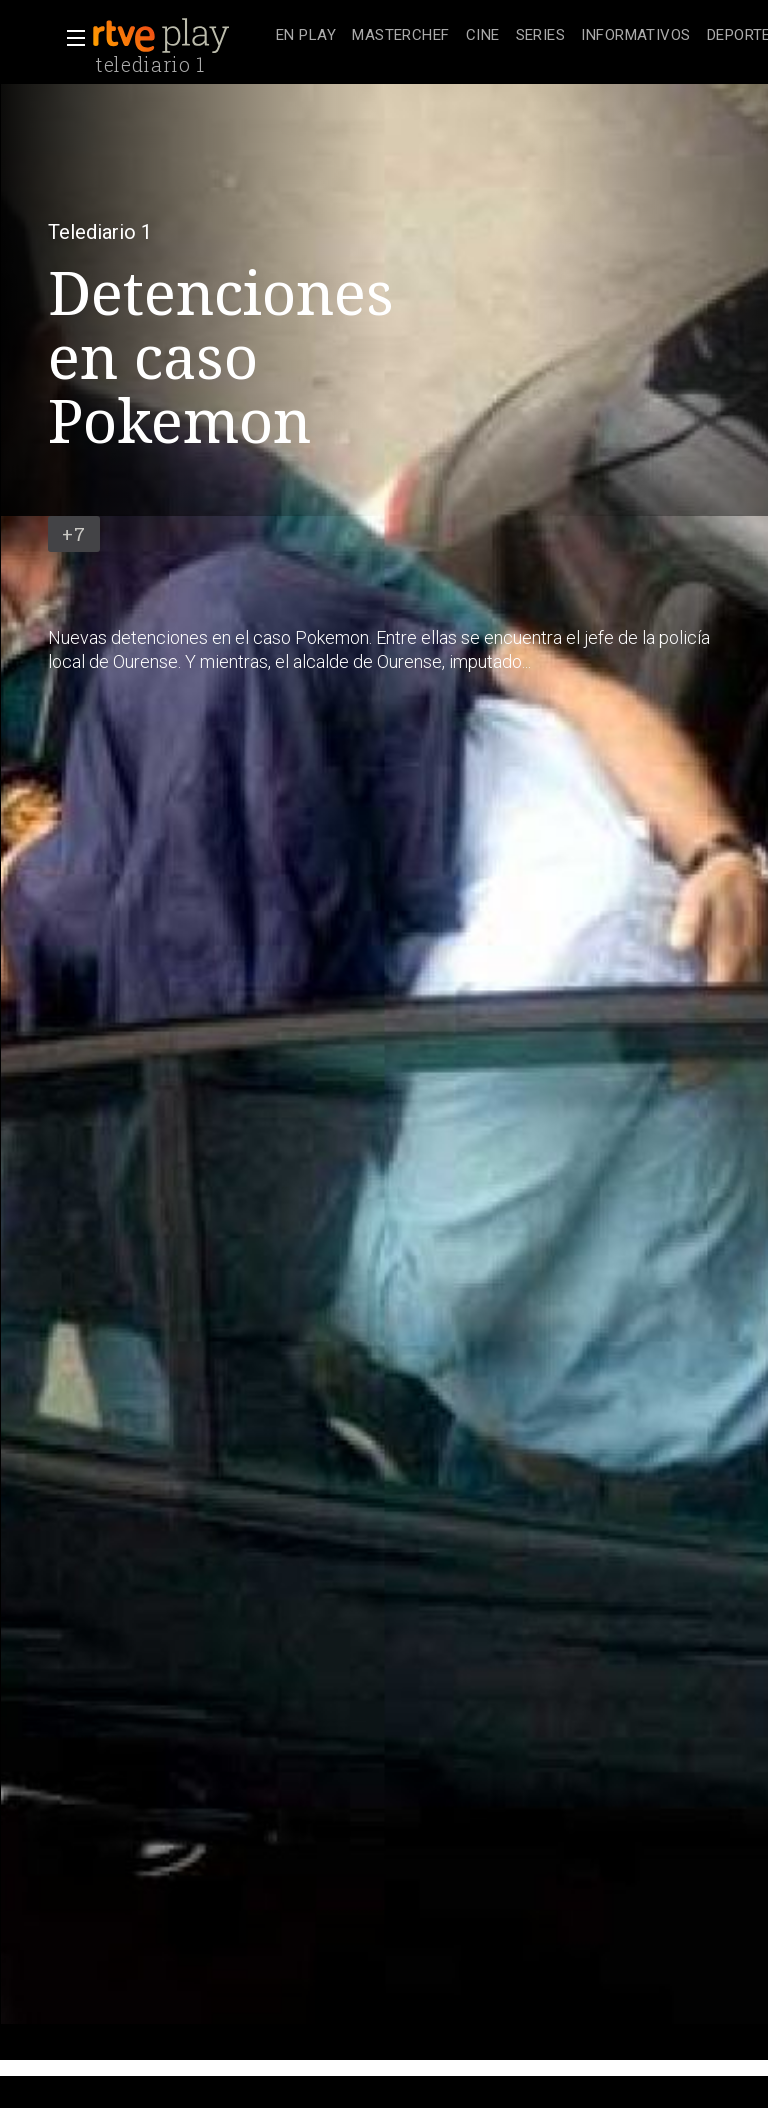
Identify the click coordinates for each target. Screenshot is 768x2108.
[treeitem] (306, 36)
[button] (70, 38)
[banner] (180, 36)
